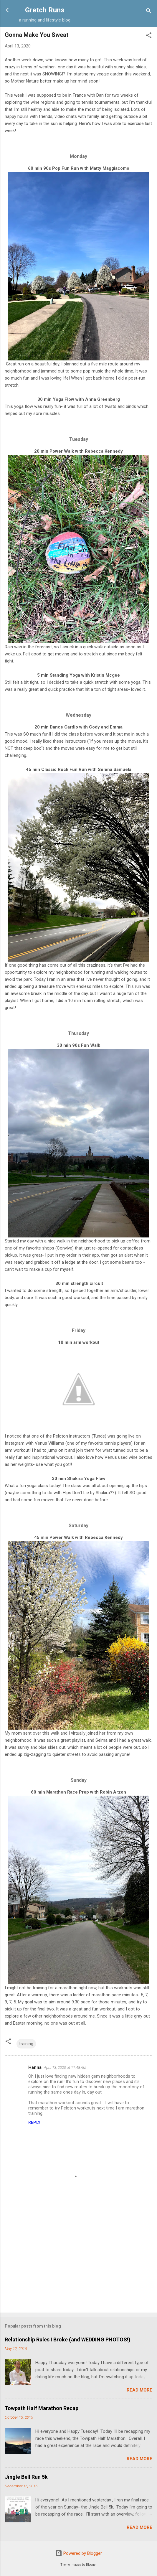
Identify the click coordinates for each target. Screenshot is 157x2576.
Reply (34, 2122)
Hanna (35, 2067)
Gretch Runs (45, 10)
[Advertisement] (78, 2262)
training (26, 2043)
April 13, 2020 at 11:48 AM (65, 2067)
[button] (148, 36)
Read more (139, 2390)
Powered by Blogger (78, 2553)
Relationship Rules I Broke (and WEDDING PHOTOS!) (67, 2339)
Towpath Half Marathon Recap (41, 2408)
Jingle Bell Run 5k (26, 2477)
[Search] (148, 12)
